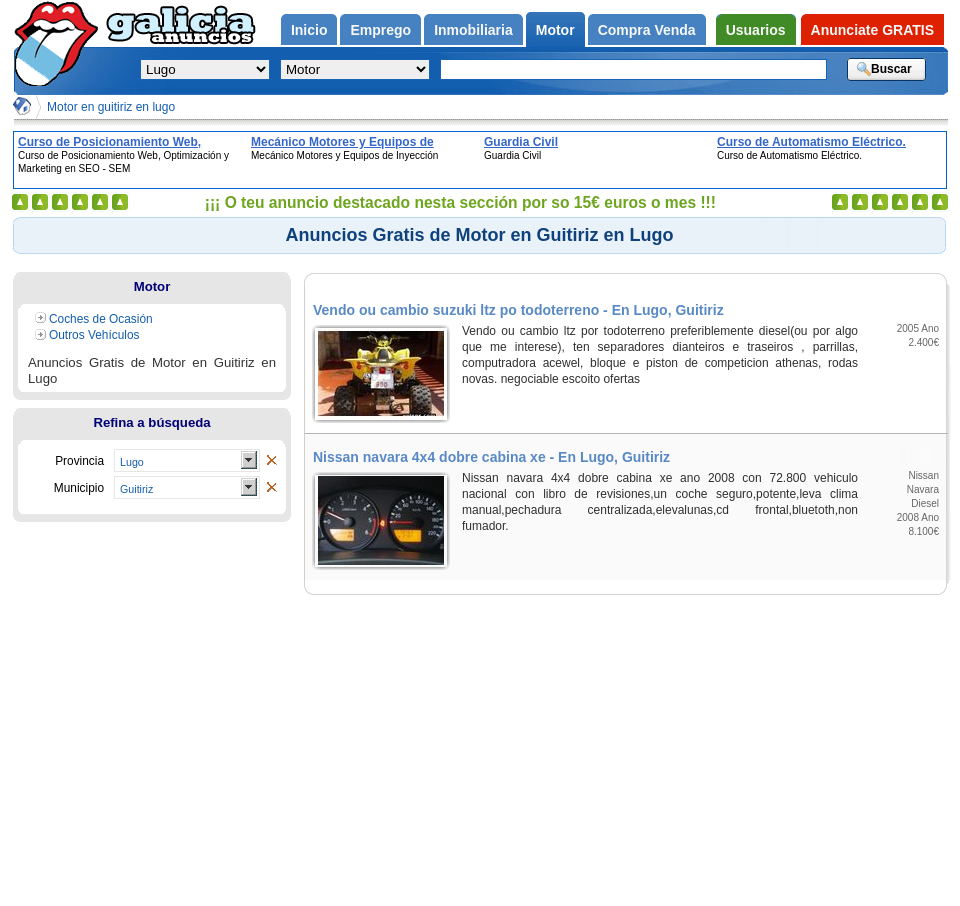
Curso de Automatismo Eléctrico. (811, 142)
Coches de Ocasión (101, 319)
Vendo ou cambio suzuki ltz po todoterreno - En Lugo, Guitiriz (518, 310)
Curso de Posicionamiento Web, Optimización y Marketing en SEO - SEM (117, 142)
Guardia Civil (521, 142)
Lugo (132, 462)
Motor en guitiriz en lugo (111, 107)
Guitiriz (136, 489)
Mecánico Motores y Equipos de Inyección (342, 142)
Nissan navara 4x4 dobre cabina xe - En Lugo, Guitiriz (491, 457)
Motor (152, 286)
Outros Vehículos (94, 335)
